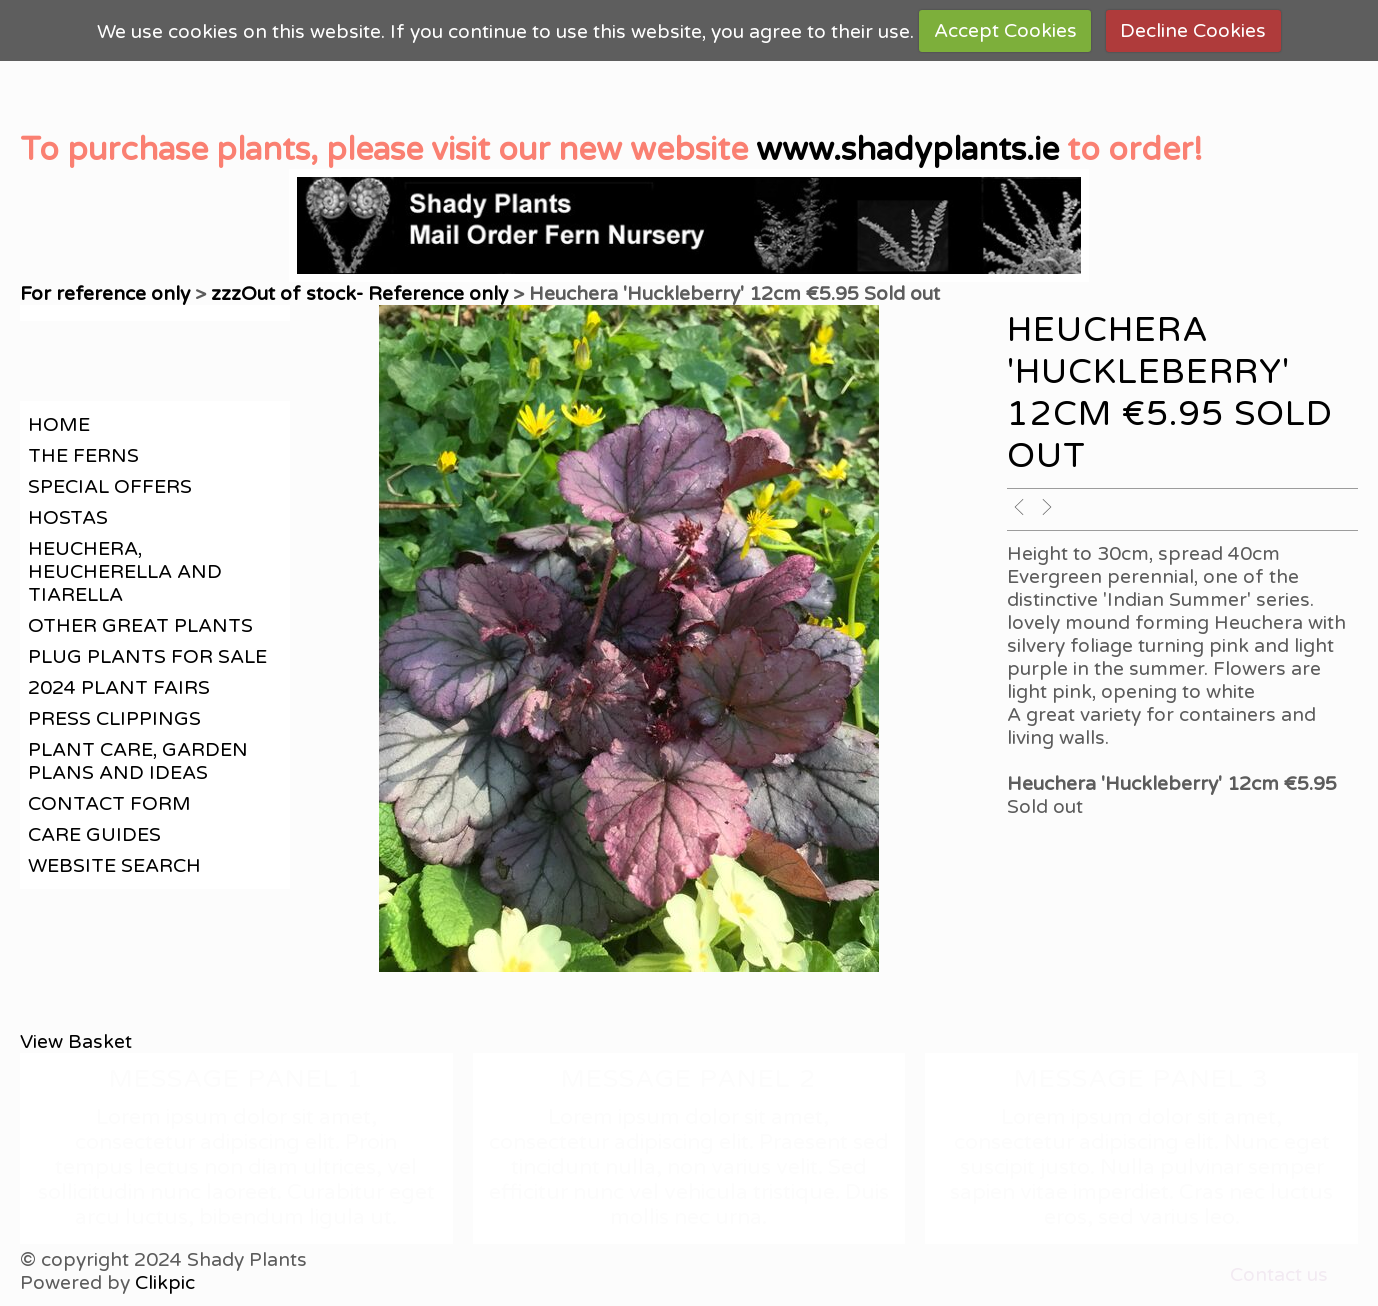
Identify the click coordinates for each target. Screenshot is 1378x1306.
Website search (114, 865)
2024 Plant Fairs (119, 687)
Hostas (68, 517)
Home (59, 424)
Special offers (110, 486)
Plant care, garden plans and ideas (138, 761)
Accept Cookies (1005, 30)
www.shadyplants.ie (907, 150)
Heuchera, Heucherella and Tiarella (125, 571)
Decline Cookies (1193, 30)
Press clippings (114, 718)
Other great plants (140, 625)
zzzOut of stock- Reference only (359, 293)
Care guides (94, 834)
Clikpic (165, 1282)
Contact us (1279, 1274)
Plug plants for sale (147, 656)
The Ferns (83, 455)
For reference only (105, 293)
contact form (109, 803)
